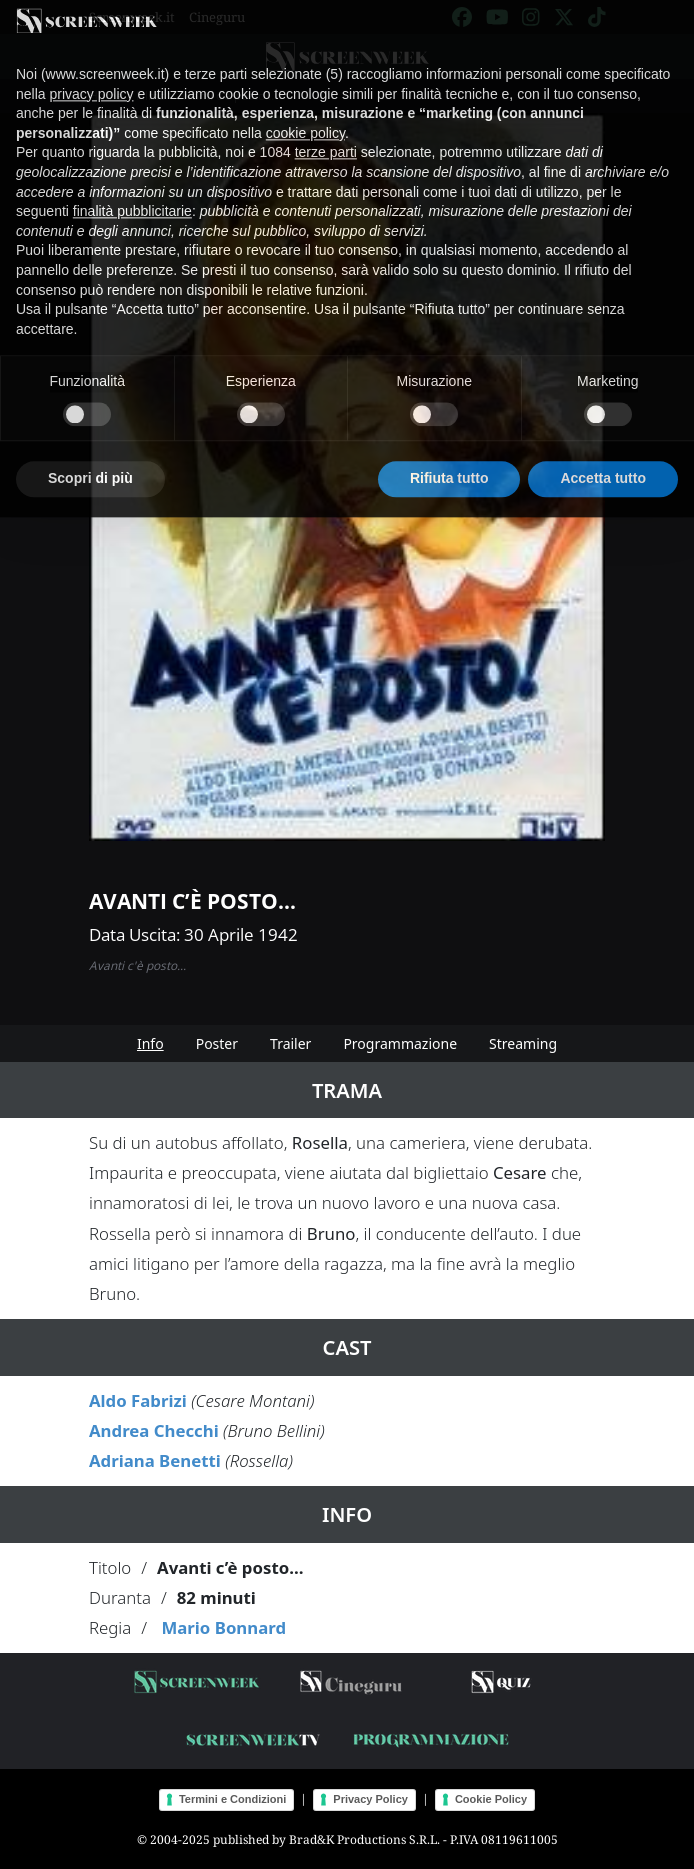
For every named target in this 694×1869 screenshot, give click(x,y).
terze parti (326, 132)
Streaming (523, 1043)
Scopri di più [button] (90, 458)
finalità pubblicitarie (132, 191)
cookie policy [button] (305, 112)
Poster (217, 1043)
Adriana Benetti (155, 1460)
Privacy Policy (370, 1799)
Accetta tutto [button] (603, 458)
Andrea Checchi (154, 1430)
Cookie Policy (491, 1799)
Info (150, 1043)
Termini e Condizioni (232, 1799)
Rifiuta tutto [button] (449, 458)
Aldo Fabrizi (138, 1400)
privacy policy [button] (91, 73)
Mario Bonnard (223, 1627)
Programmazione (400, 1043)
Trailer (290, 1043)
